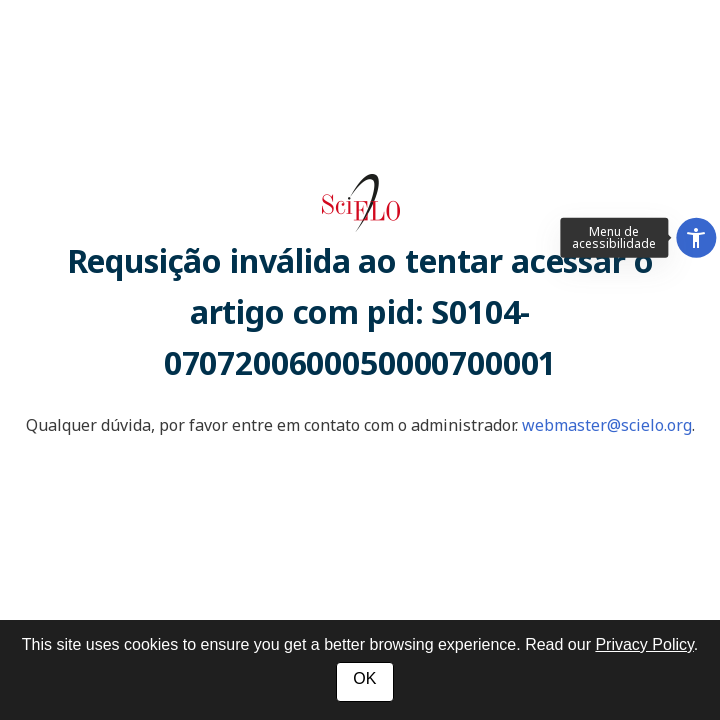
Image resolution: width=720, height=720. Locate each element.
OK (364, 678)
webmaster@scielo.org (607, 425)
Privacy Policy (644, 644)
